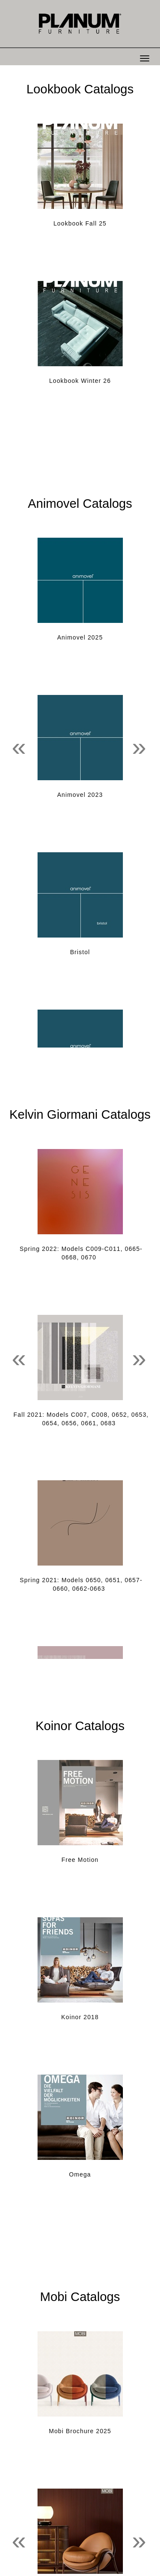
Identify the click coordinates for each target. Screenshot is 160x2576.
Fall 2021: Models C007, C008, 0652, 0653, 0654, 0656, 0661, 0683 (81, 1419)
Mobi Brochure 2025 (80, 2431)
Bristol (80, 952)
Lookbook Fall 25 (80, 223)
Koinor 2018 (80, 2017)
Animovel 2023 (80, 794)
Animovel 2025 (80, 637)
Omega (80, 2174)
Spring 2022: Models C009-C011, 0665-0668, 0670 (81, 1253)
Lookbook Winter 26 (80, 380)
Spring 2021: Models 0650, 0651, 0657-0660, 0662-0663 (81, 1584)
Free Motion (80, 1859)
